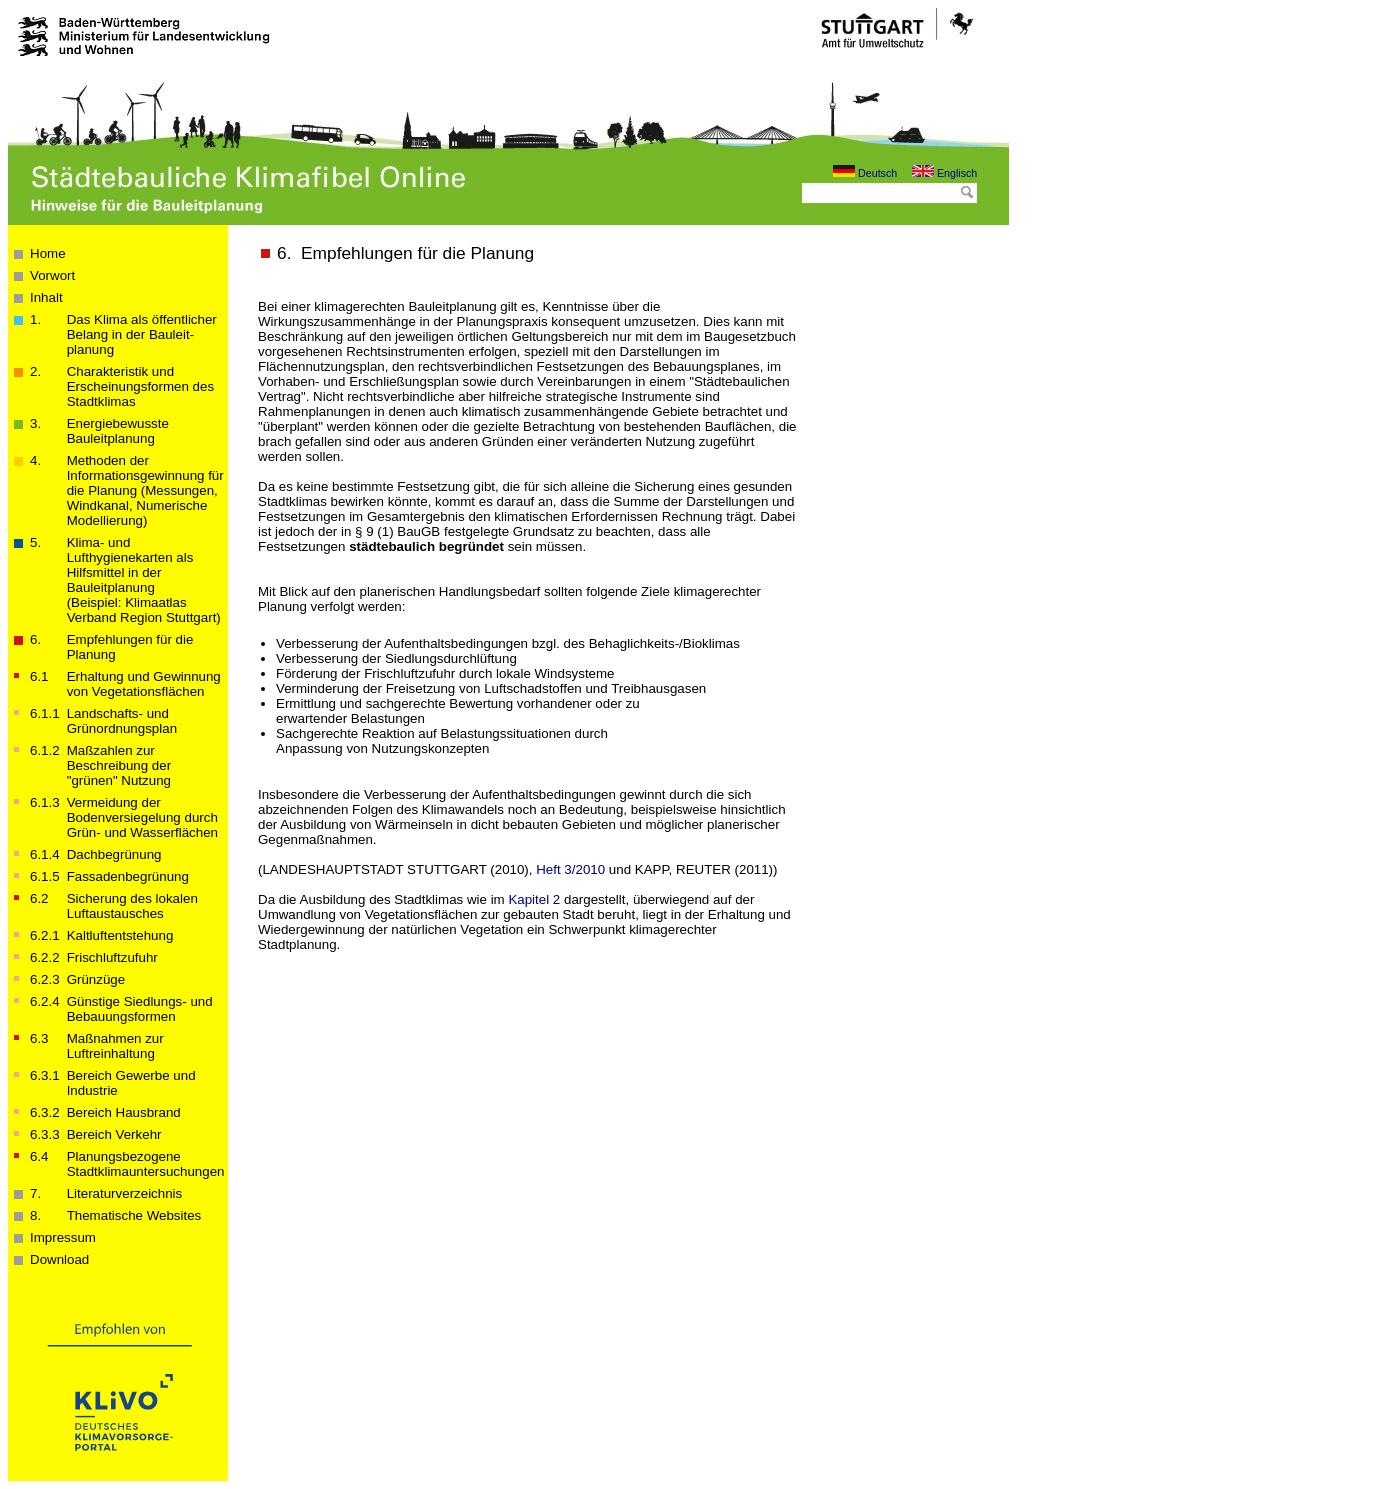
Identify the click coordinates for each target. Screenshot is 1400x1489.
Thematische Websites (134, 1215)
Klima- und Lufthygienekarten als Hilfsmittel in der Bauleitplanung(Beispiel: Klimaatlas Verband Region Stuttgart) (144, 580)
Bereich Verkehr (114, 1134)
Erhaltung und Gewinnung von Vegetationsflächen (144, 684)
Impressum (63, 1237)
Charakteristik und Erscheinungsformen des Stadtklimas (140, 386)
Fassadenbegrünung (128, 876)
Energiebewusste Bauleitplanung (118, 431)
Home (48, 253)
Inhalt (46, 297)
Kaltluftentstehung (120, 935)
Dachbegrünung (114, 854)
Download (59, 1259)
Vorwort (52, 275)
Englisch (944, 173)
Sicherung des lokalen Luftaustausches (132, 906)
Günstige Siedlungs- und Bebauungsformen (140, 1009)
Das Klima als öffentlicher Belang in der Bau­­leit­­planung (142, 334)
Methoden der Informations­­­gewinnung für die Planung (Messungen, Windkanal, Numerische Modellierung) (145, 490)
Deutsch (865, 173)
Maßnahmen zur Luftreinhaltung (115, 1046)
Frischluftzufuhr (112, 957)
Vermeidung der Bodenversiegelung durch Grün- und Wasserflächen (142, 817)
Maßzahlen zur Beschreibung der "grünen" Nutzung (119, 765)
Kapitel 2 (534, 899)
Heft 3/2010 (570, 869)
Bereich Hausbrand (124, 1112)
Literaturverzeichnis (125, 1193)
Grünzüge (96, 979)
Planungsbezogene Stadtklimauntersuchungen (146, 1164)
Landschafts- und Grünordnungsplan (122, 721)
